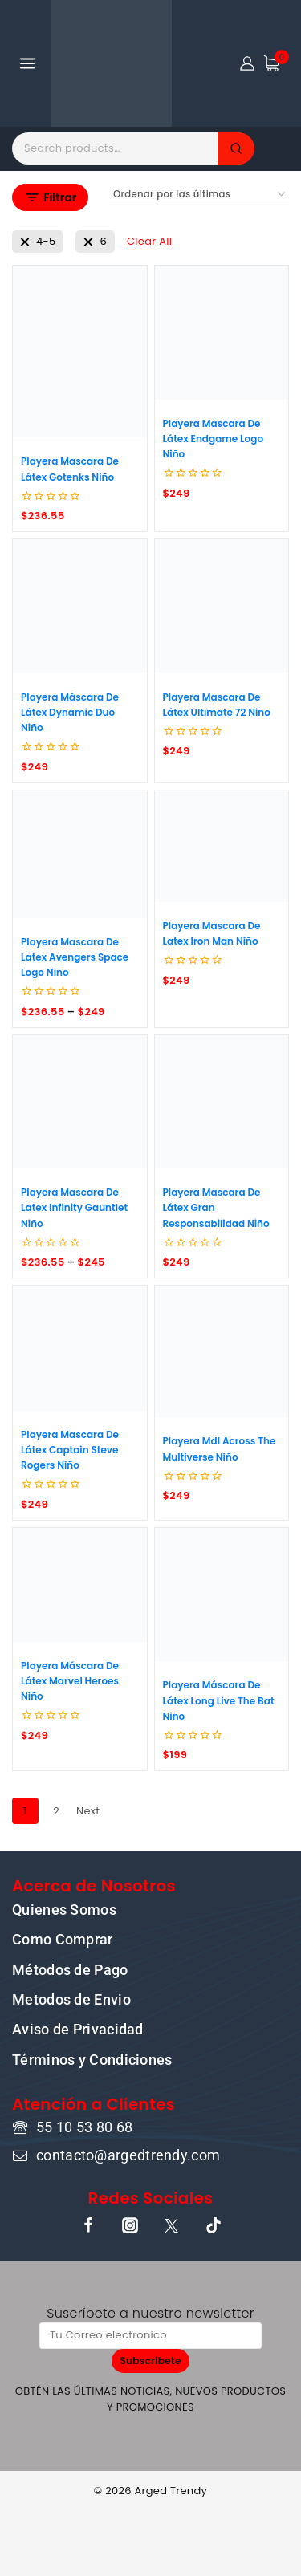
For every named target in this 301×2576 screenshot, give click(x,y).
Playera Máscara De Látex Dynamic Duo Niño (70, 712)
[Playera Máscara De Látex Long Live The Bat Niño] (222, 1595)
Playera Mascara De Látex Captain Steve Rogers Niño (70, 1450)
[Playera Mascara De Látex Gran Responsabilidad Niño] (222, 1102)
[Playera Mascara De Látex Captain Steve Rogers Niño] (80, 1348)
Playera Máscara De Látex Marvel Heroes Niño (70, 1681)
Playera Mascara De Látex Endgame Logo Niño (213, 438)
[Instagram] (130, 2225)
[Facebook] (88, 2225)
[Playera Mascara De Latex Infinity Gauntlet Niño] (80, 1102)
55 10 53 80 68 (84, 2127)
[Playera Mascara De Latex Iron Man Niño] (222, 846)
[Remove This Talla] (37, 241)
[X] (172, 2225)
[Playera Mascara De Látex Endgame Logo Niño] (222, 333)
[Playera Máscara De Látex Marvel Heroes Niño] (80, 1585)
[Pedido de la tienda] (199, 195)
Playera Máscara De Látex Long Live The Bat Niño (219, 1700)
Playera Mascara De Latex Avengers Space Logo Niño (74, 957)
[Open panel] (50, 197)
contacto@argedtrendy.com (128, 2155)
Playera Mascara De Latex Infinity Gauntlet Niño (74, 1207)
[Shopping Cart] (276, 63)
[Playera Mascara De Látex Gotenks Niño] (80, 351)
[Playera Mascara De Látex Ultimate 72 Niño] (222, 606)
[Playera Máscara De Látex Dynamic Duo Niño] (80, 606)
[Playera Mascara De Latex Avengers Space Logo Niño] (80, 854)
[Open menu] (27, 63)
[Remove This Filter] (149, 242)
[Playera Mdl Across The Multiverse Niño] (222, 1351)
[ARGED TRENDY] (111, 63)
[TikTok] (213, 2225)
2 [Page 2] (56, 1810)
